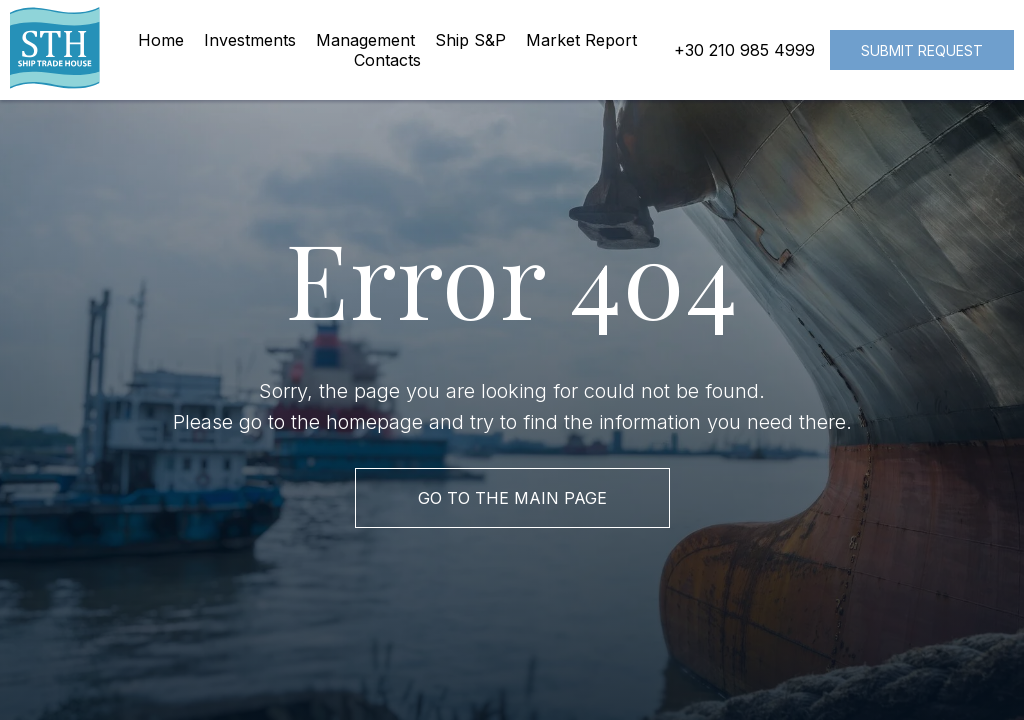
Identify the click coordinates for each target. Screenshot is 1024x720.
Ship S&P (470, 40)
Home (161, 40)
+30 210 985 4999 (744, 50)
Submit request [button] (922, 50)
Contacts (387, 60)
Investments (250, 40)
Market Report (581, 40)
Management (365, 40)
